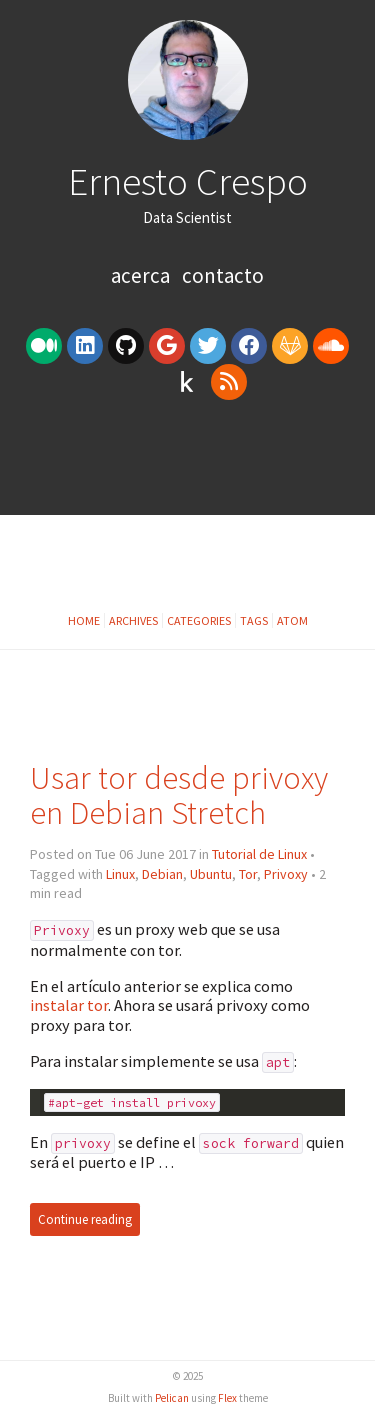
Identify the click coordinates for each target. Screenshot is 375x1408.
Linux (120, 874)
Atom (292, 620)
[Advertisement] (187, 465)
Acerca (142, 275)
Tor (248, 874)
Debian (162, 874)
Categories (199, 620)
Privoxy (286, 874)
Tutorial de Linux (259, 854)
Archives (133, 620)
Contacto (223, 275)
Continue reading (85, 1219)
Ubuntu (211, 874)
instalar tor (69, 1005)
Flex (227, 1398)
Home (84, 620)
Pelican (172, 1398)
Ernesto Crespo (188, 181)
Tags (254, 620)
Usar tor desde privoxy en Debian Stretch (179, 795)
